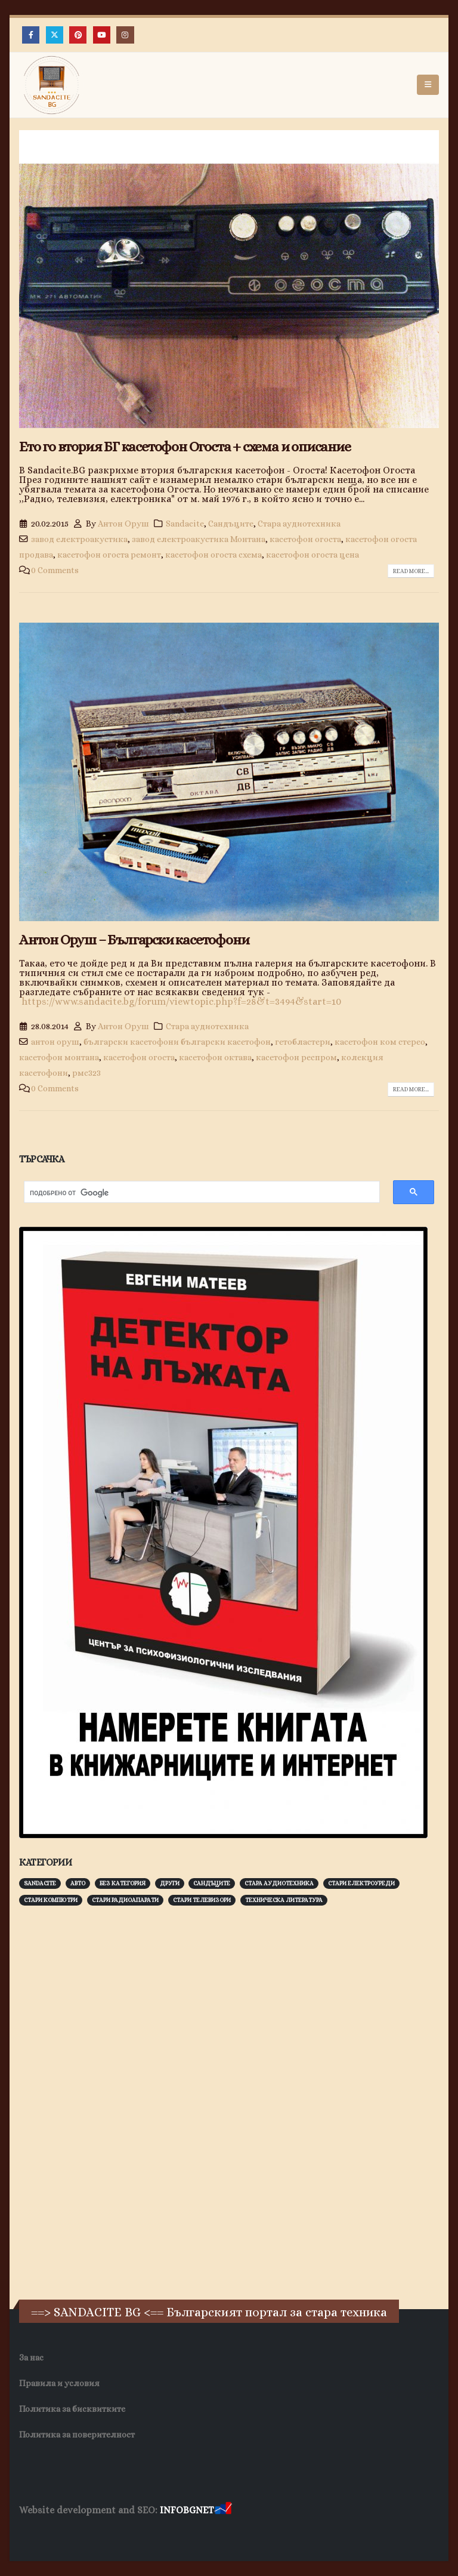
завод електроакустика (79, 539)
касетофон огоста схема (213, 554)
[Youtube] (101, 35)
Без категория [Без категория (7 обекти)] (123, 1883)
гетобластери (302, 1042)
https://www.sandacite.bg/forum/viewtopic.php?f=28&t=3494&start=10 (181, 1001)
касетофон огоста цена (312, 554)
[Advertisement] (108, 2101)
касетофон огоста (305, 539)
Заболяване (42, 2533)
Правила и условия (59, 2383)
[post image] (229, 279)
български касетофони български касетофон (177, 1042)
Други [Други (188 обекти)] (170, 1883)
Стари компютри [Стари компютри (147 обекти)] (51, 1900)
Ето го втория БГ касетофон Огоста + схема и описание (185, 446)
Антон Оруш (123, 523)
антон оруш (55, 1042)
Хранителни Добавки (314, 2533)
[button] (428, 85)
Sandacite (185, 523)
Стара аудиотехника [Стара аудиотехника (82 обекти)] (279, 1883)
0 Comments (55, 570)
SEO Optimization (230, 2533)
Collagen (382, 2533)
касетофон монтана (59, 1057)
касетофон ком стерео (380, 1042)
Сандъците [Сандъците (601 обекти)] (211, 1883)
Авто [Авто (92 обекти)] (77, 1883)
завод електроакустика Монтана (198, 539)
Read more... (411, 571)
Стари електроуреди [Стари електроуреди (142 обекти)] (361, 1883)
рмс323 (86, 1073)
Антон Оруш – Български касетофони (134, 939)
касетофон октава (215, 1057)
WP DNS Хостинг (157, 2533)
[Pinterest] (77, 35)
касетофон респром (296, 1057)
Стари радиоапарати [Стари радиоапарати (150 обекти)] (125, 1900)
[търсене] (196, 1193)
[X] (54, 35)
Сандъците (230, 523)
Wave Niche (95, 2533)
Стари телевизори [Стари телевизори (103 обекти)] (202, 1900)
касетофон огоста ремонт (109, 554)
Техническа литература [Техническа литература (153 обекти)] (284, 1900)
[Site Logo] (52, 85)
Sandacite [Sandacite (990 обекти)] (40, 1883)
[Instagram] (125, 35)
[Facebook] (30, 35)
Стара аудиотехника (299, 523)
